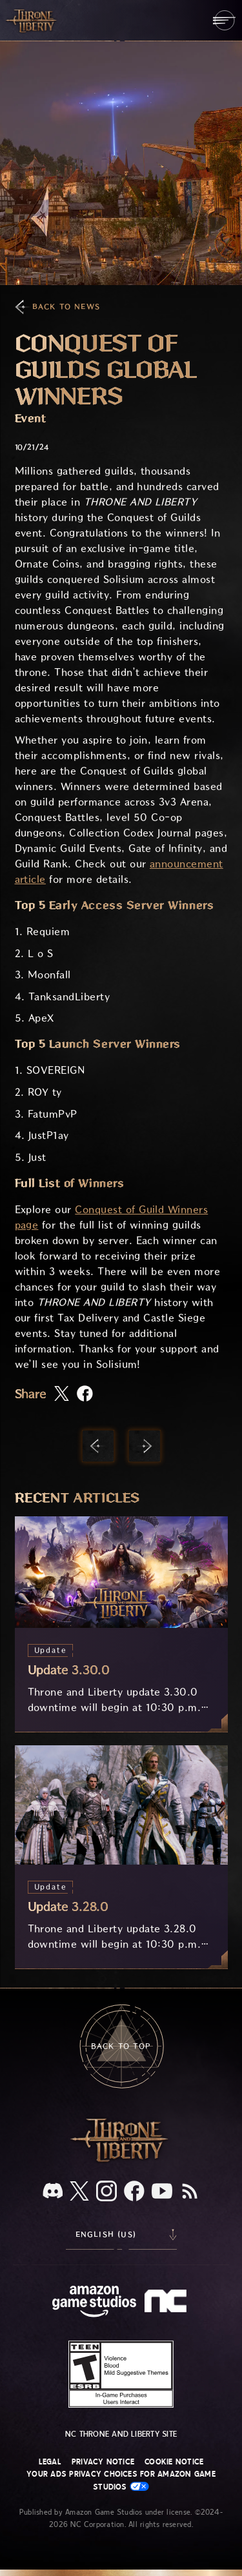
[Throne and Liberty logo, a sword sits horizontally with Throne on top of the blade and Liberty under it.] (121, 2160)
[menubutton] (224, 20)
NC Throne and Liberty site (121, 2434)
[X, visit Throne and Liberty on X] (79, 2192)
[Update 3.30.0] (121, 1624)
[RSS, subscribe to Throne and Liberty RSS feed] (190, 2192)
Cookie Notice (174, 2461)
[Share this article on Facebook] (85, 1394)
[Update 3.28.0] (121, 1856)
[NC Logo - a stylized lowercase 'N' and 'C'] (167, 2302)
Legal (50, 2461)
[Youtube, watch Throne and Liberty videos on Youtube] (162, 2192)
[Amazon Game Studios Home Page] (94, 2303)
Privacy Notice (103, 2461)
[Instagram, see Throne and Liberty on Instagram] (106, 2192)
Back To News (66, 306)
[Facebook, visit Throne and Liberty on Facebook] (134, 2192)
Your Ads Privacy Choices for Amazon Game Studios (121, 2480)
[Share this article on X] (61, 1394)
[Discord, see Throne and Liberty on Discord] (53, 2192)
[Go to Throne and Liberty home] (32, 20)
